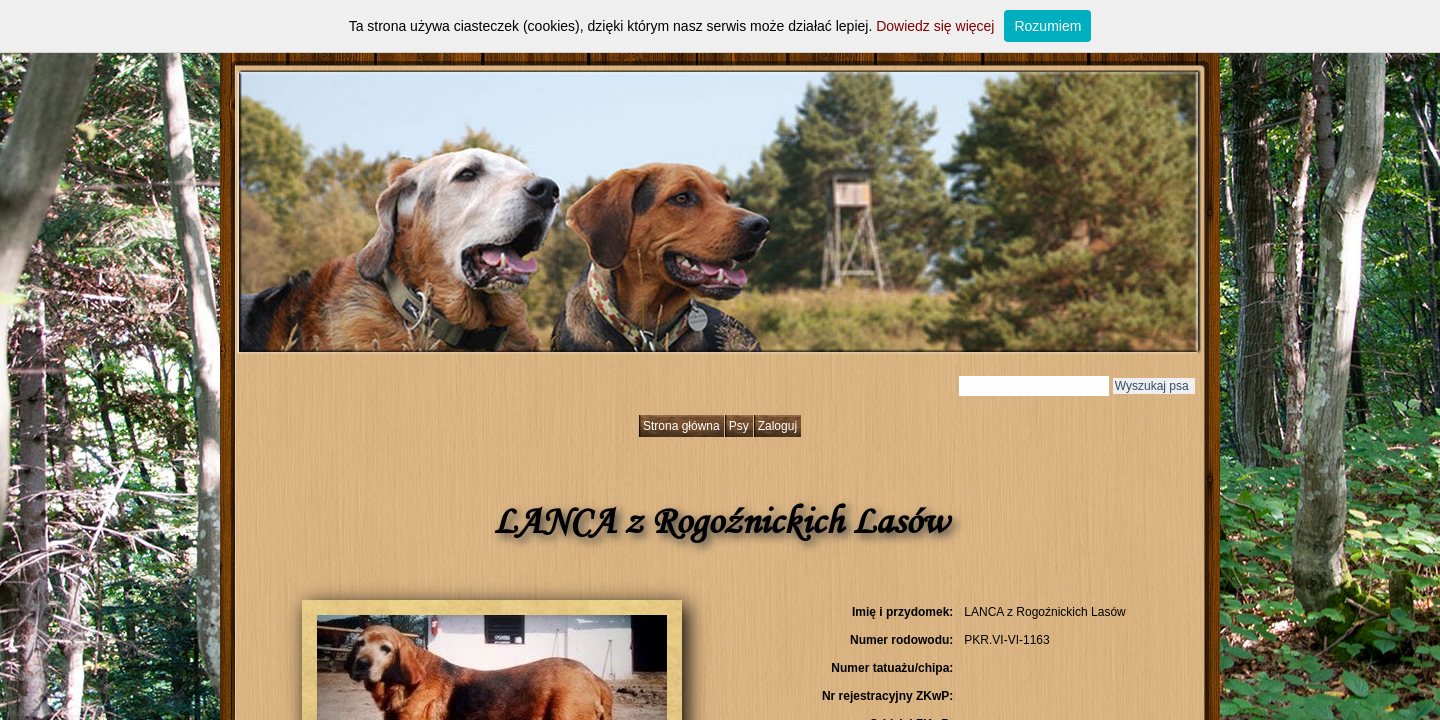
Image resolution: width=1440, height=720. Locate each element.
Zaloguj (777, 426)
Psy (739, 426)
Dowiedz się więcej (935, 26)
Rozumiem (1047, 26)
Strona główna (681, 426)
